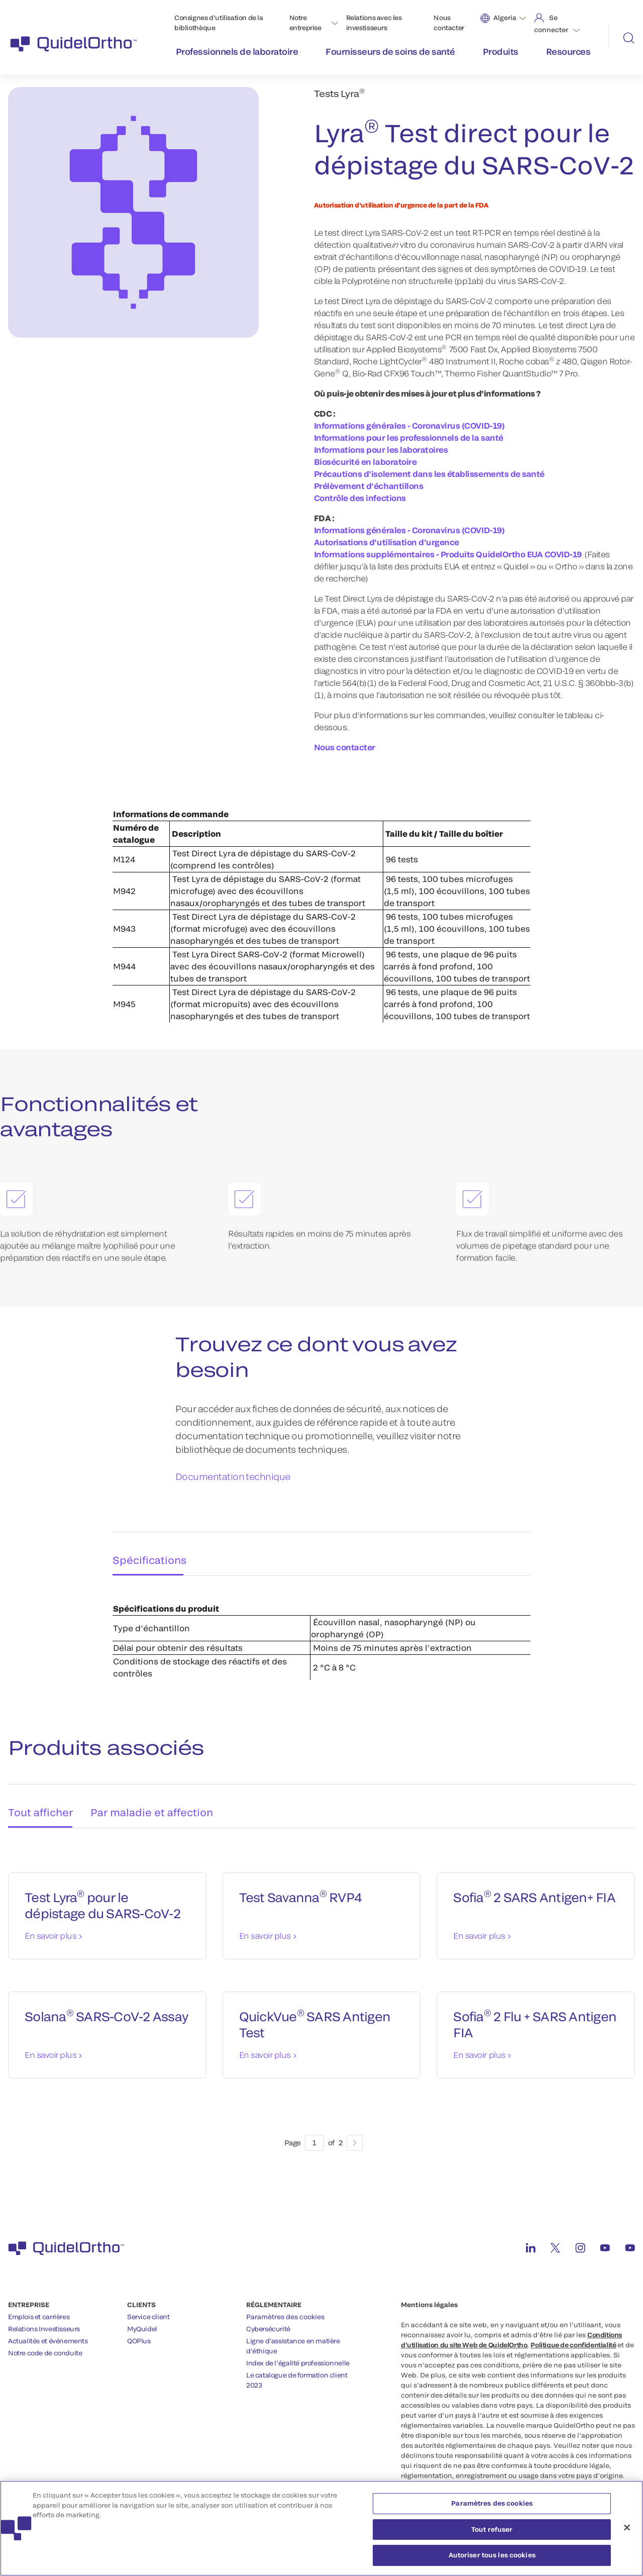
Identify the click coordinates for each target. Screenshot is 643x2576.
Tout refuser (492, 2533)
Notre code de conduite (45, 2342)
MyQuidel (142, 2318)
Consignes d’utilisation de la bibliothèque (218, 23)
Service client (148, 2306)
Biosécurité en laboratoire (365, 462)
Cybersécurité (268, 2318)
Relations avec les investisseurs (374, 23)
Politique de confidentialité (573, 2334)
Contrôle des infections (360, 498)
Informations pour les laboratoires (381, 450)
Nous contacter (449, 23)
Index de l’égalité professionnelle (298, 2352)
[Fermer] (627, 2532)
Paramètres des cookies (285, 2306)
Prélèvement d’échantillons (368, 486)
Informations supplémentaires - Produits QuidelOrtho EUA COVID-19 (448, 554)
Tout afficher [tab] (37, 1798)
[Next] (355, 2132)
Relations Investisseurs (44, 2318)
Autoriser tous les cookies (492, 2559)
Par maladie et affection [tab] (151, 1798)
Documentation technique (232, 1476)
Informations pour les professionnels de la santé (408, 438)
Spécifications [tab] (145, 1551)
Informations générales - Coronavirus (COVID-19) (409, 426)
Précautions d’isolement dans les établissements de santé (429, 474)
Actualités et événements (48, 2330)
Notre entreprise (305, 23)
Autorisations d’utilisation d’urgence (386, 542)
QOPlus (139, 2330)
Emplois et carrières (38, 2306)
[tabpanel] (321, 1625)
